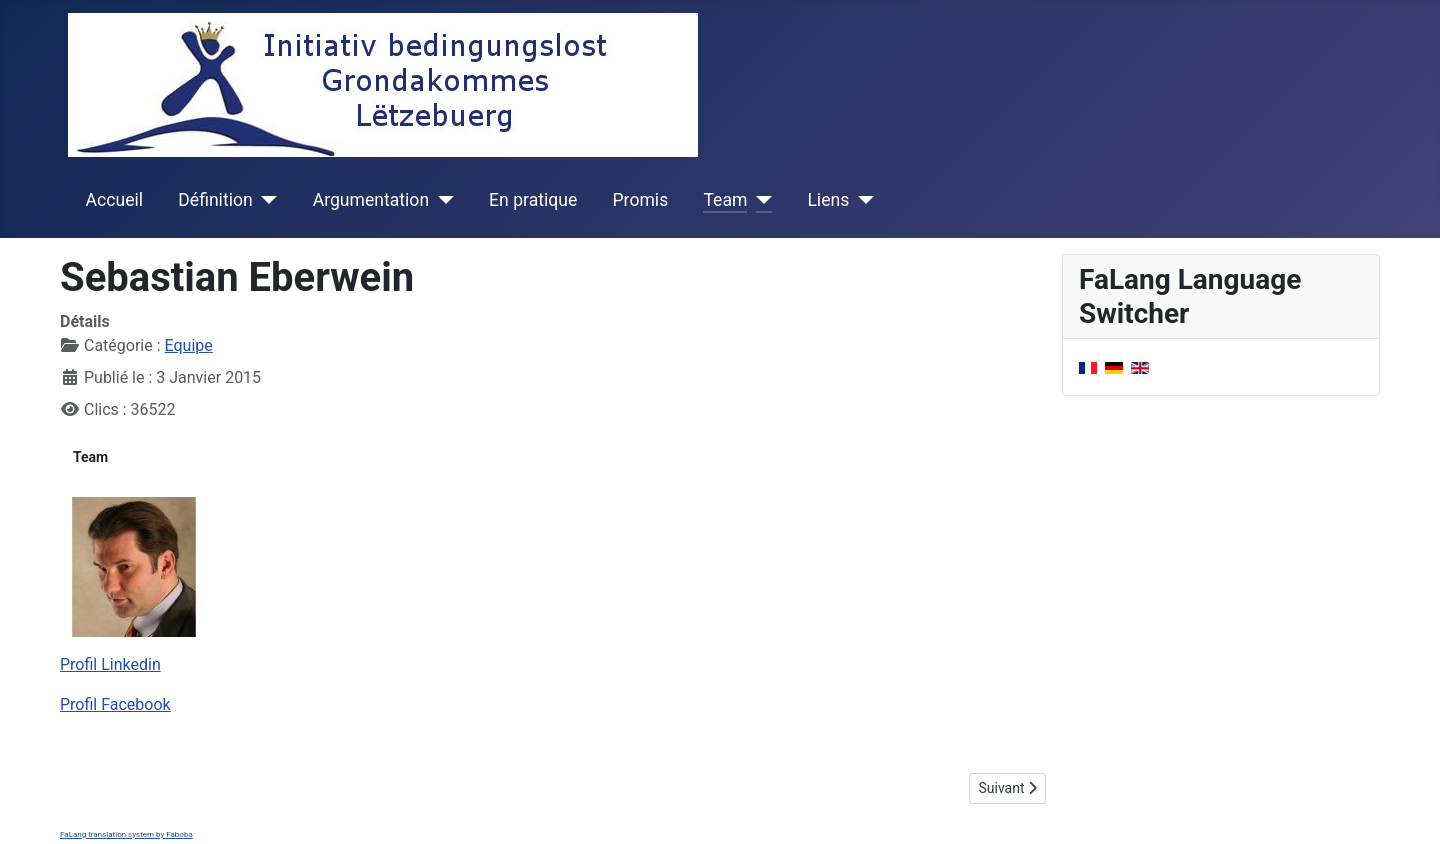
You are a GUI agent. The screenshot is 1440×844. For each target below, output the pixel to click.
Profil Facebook (115, 704)
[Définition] (265, 200)
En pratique (533, 200)
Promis (641, 200)
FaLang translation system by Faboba (126, 834)
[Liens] (861, 200)
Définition (215, 200)
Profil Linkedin (110, 664)
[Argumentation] (441, 200)
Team (725, 200)
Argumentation (371, 200)
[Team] (759, 200)
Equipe (189, 345)
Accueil (114, 200)
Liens (828, 200)
